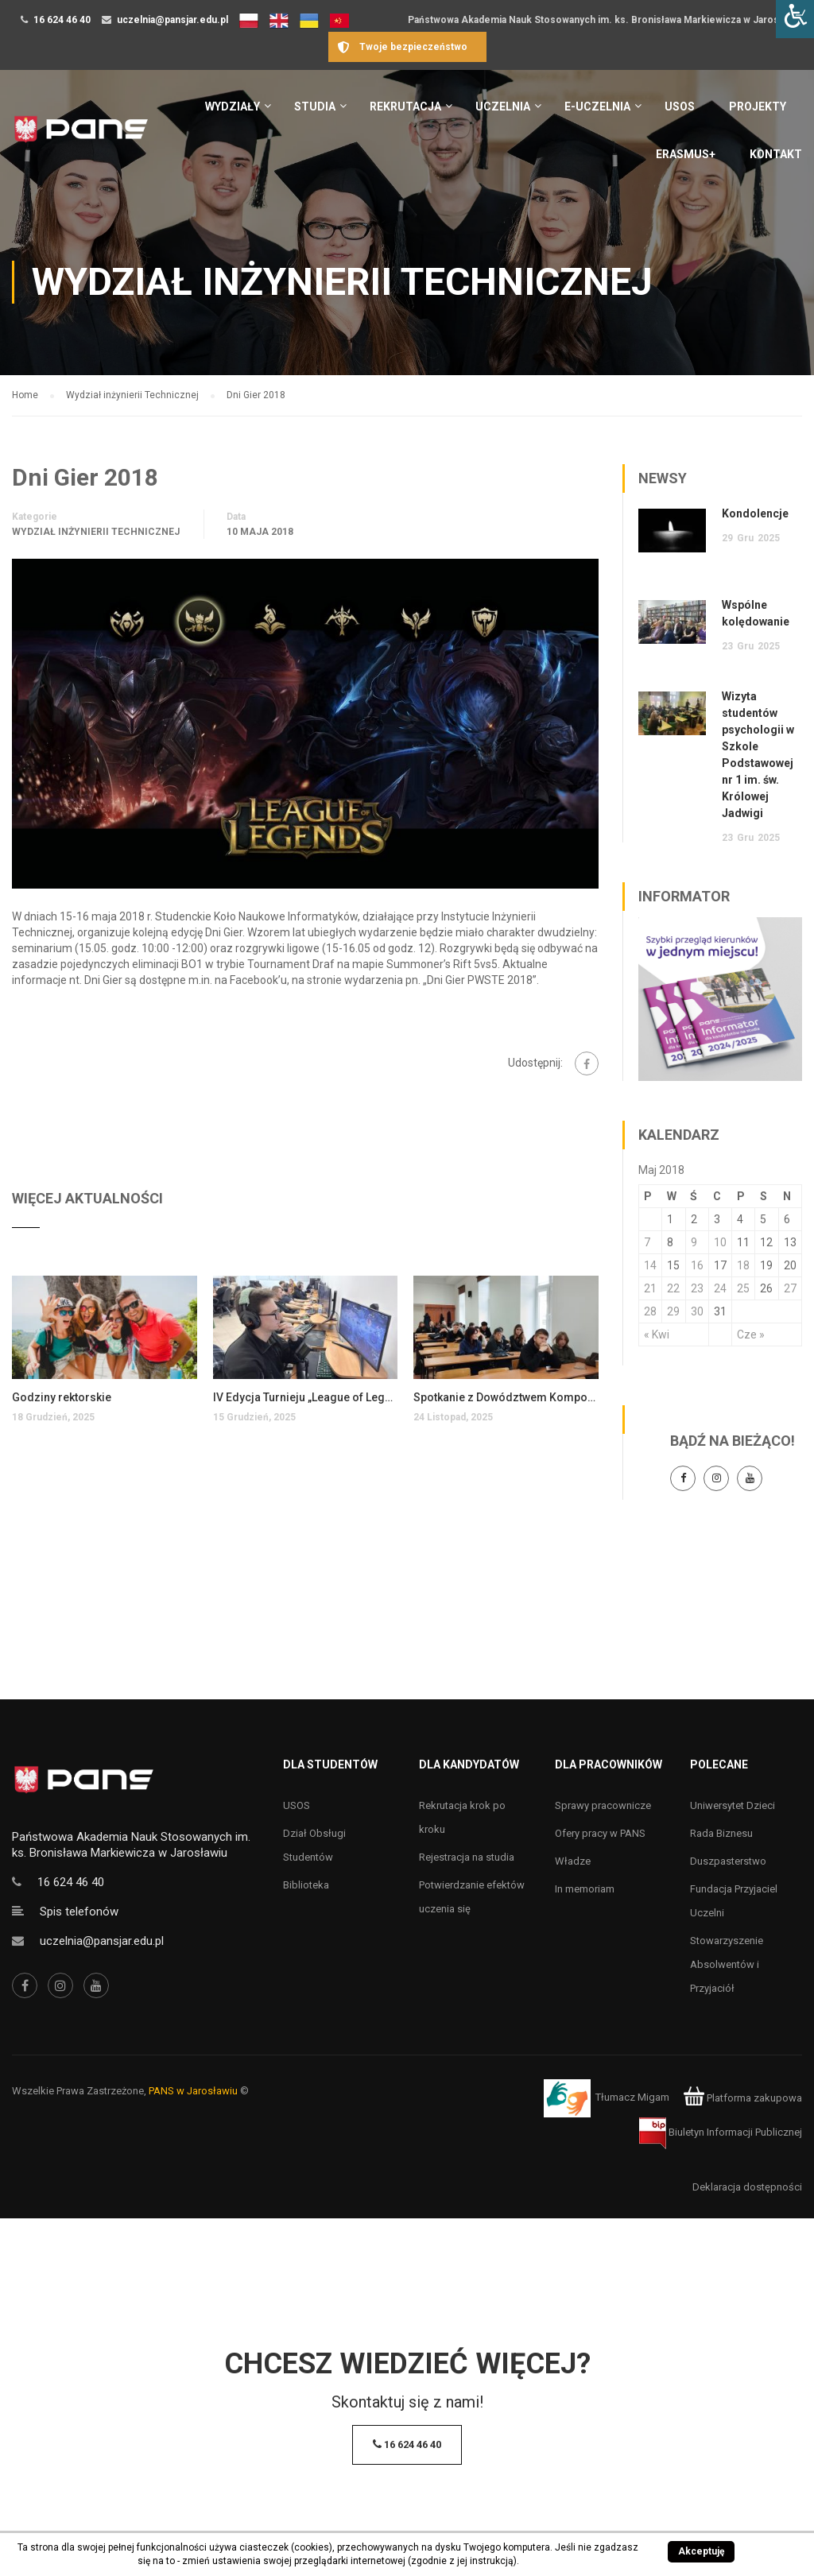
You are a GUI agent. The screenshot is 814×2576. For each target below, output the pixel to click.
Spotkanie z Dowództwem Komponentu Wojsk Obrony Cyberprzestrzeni (506, 1397)
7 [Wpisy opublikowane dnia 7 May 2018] (647, 1242)
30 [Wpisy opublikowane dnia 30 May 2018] (697, 1311)
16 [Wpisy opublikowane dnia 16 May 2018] (697, 1265)
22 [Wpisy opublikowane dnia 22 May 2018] (673, 1288)
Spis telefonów (79, 1911)
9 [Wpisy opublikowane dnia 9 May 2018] (694, 1242)
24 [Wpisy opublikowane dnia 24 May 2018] (720, 1288)
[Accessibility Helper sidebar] (795, 19)
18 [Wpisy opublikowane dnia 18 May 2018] (743, 1265)
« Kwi (656, 1334)
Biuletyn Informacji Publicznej (720, 2132)
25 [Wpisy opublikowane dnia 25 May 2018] (743, 1288)
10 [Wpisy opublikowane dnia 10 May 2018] (720, 1242)
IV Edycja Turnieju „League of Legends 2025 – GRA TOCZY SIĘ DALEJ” (305, 1397)
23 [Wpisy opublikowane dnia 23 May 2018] (697, 1288)
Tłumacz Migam (632, 2098)
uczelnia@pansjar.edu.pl (172, 19)
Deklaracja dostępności (747, 2187)
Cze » (751, 1334)
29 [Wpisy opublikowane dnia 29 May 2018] (673, 1311)
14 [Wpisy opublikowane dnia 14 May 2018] (650, 1265)
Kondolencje (755, 513)
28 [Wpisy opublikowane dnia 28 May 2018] (650, 1311)
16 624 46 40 (62, 19)
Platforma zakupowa (743, 2098)
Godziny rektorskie (61, 1397)
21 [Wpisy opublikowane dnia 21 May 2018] (650, 1288)
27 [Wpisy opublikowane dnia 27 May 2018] (790, 1288)
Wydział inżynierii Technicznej (96, 531)
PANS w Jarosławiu (193, 2091)
